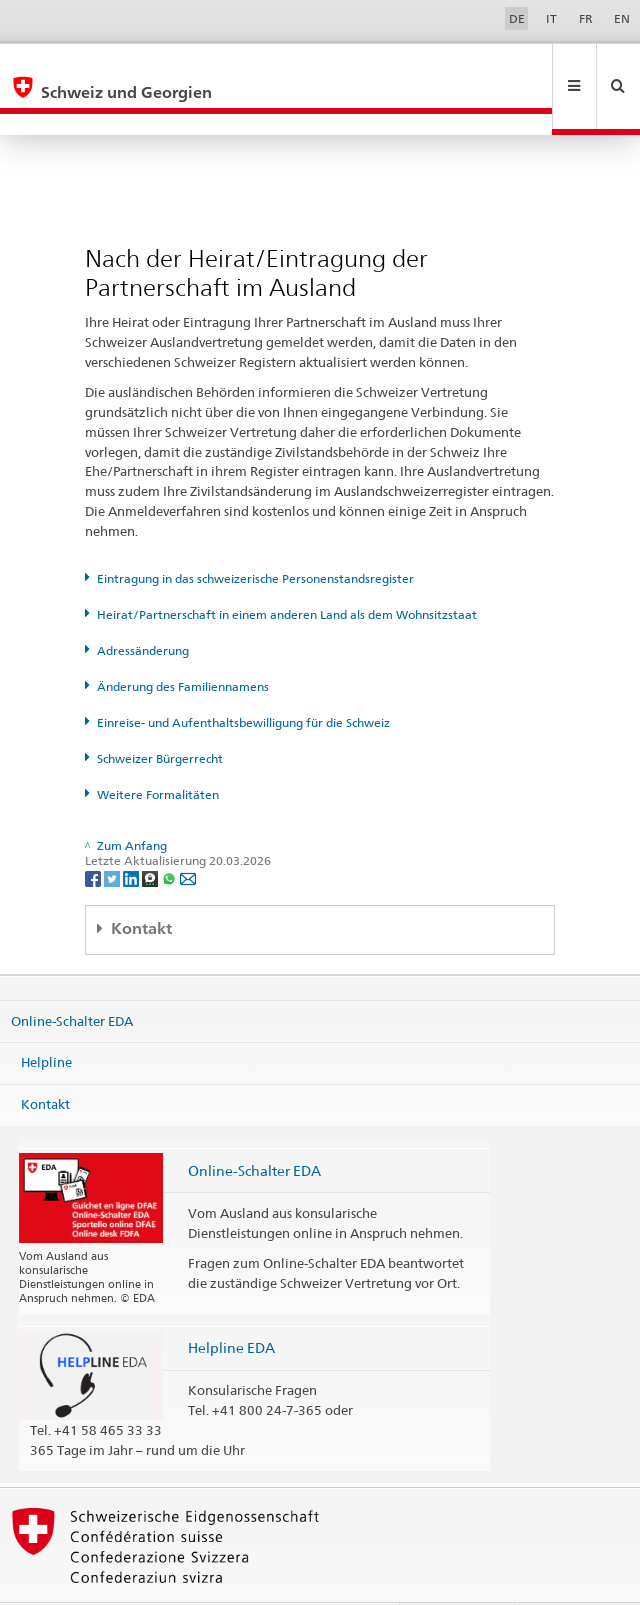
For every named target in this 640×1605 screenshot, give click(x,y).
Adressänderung (143, 607)
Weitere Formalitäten (158, 751)
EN (622, 18)
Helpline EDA (231, 1304)
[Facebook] (94, 834)
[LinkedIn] (132, 834)
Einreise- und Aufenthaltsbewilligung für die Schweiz (243, 679)
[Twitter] (113, 834)
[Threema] (151, 834)
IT (551, 18)
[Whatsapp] (170, 834)
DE (517, 18)
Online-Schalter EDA (72, 977)
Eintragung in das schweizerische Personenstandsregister (255, 535)
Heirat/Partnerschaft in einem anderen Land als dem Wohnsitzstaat (287, 571)
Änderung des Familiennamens (183, 643)
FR (586, 18)
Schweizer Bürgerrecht (160, 715)
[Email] (188, 834)
